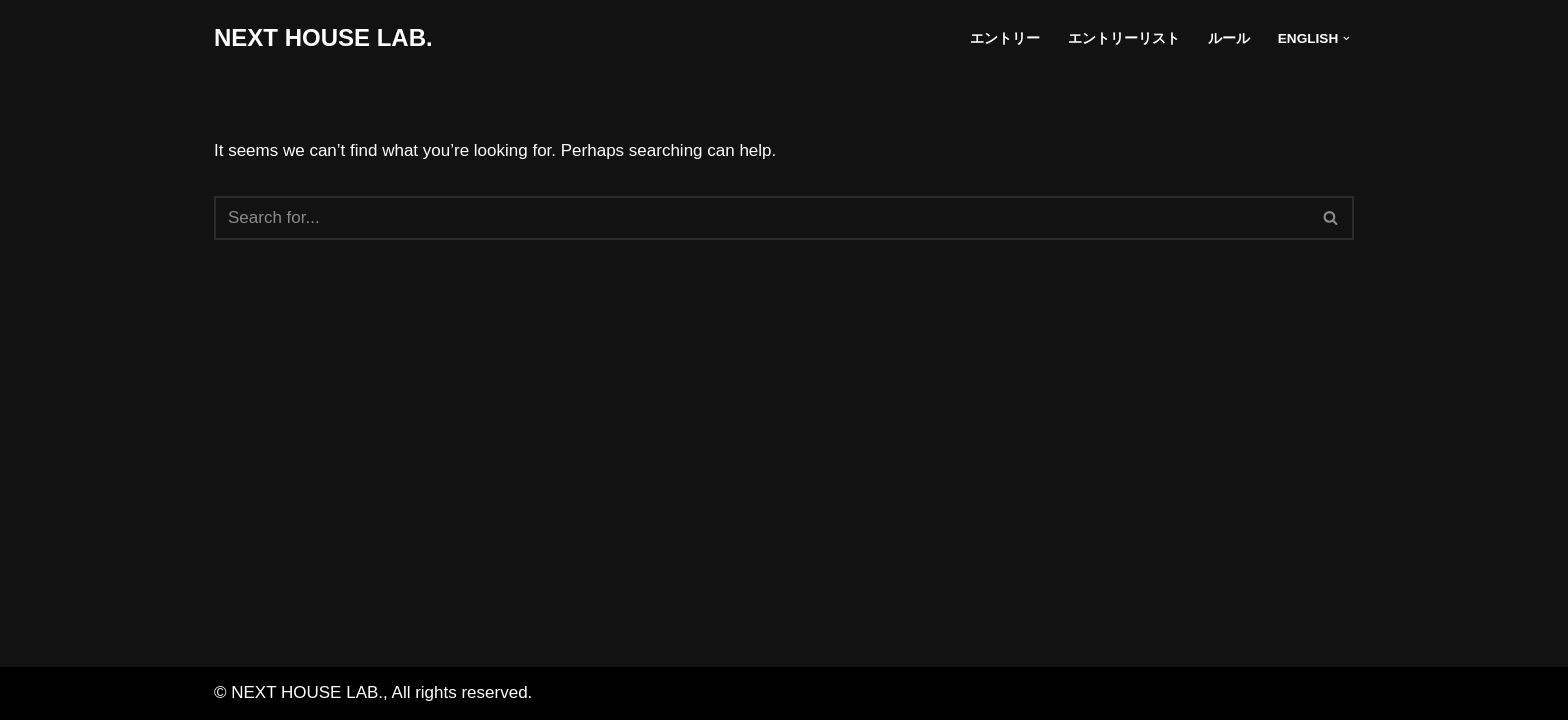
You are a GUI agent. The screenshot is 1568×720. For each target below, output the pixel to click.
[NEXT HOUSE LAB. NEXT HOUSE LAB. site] (323, 38)
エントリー (1005, 38)
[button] (1346, 38)
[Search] (761, 218)
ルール (1229, 38)
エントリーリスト (1124, 38)
